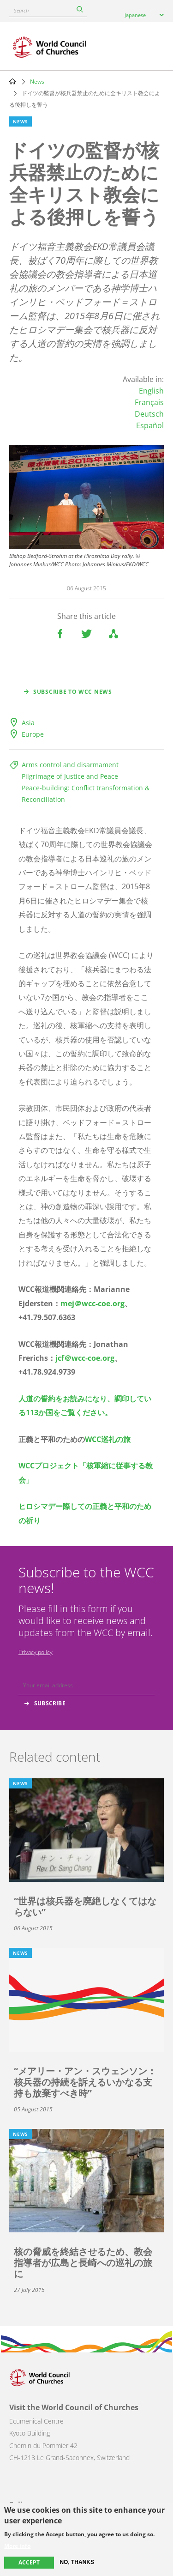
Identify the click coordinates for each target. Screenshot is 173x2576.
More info (17, 2546)
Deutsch (149, 414)
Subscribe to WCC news (72, 692)
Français (149, 402)
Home (12, 81)
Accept (29, 2562)
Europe (33, 734)
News (37, 81)
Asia (28, 722)
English (151, 391)
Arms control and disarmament (70, 764)
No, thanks (77, 2562)
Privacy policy (35, 1652)
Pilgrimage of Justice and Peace (70, 776)
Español (150, 425)
